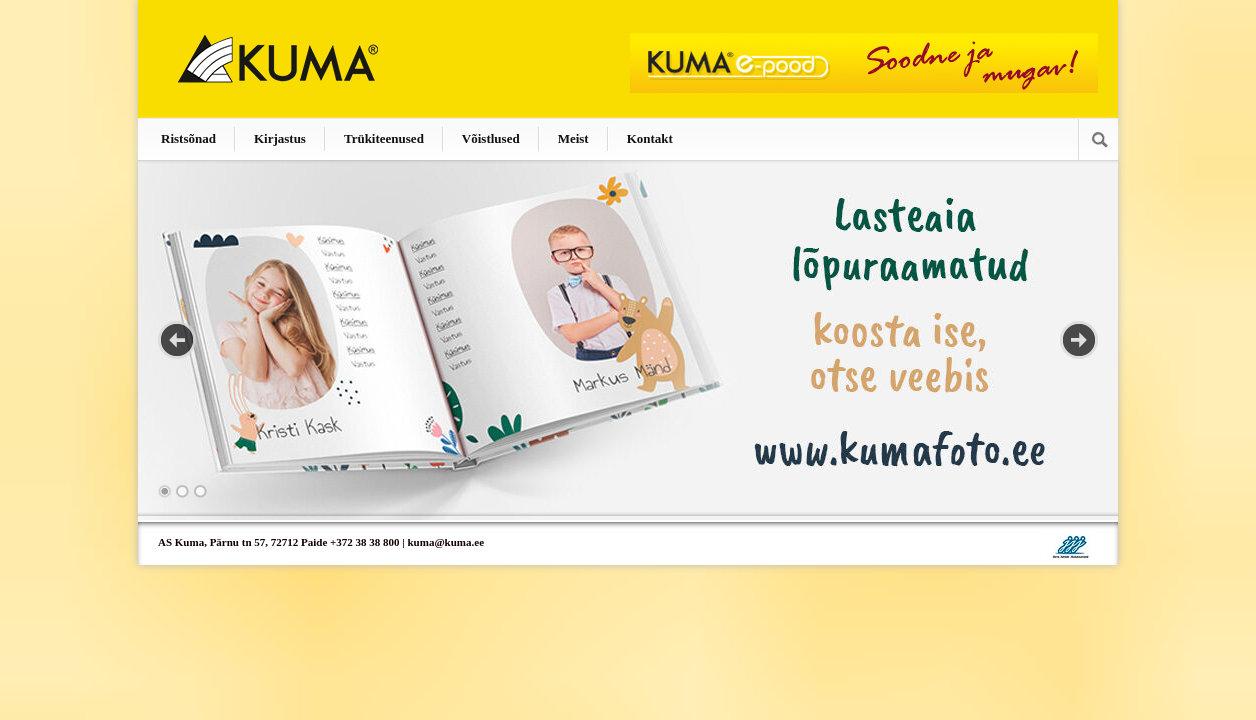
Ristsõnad (188, 138)
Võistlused (491, 138)
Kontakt (650, 138)
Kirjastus (280, 138)
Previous (177, 340)
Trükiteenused (384, 138)
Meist (573, 138)
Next (1079, 340)
